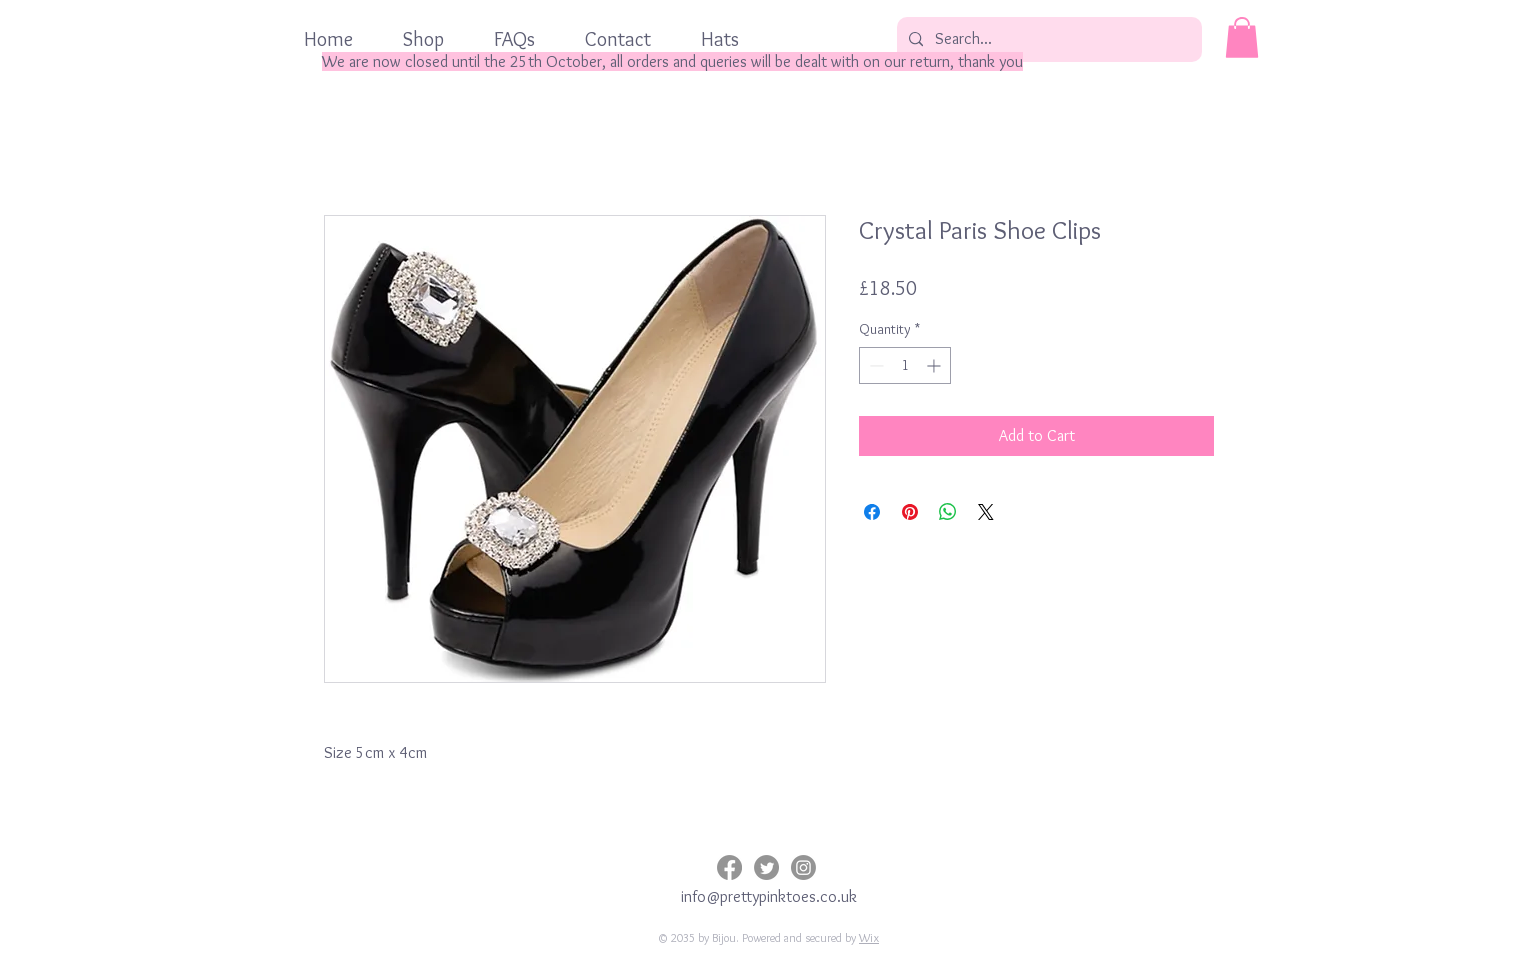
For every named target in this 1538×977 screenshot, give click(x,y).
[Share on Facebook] (872, 512)
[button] (1242, 37)
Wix (869, 937)
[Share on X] (986, 512)
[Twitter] (766, 867)
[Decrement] (874, 365)
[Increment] (935, 365)
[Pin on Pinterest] (910, 512)
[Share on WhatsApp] (948, 512)
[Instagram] (803, 867)
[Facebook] (729, 867)
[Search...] (1047, 39)
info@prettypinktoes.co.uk (769, 896)
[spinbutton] (905, 365)
